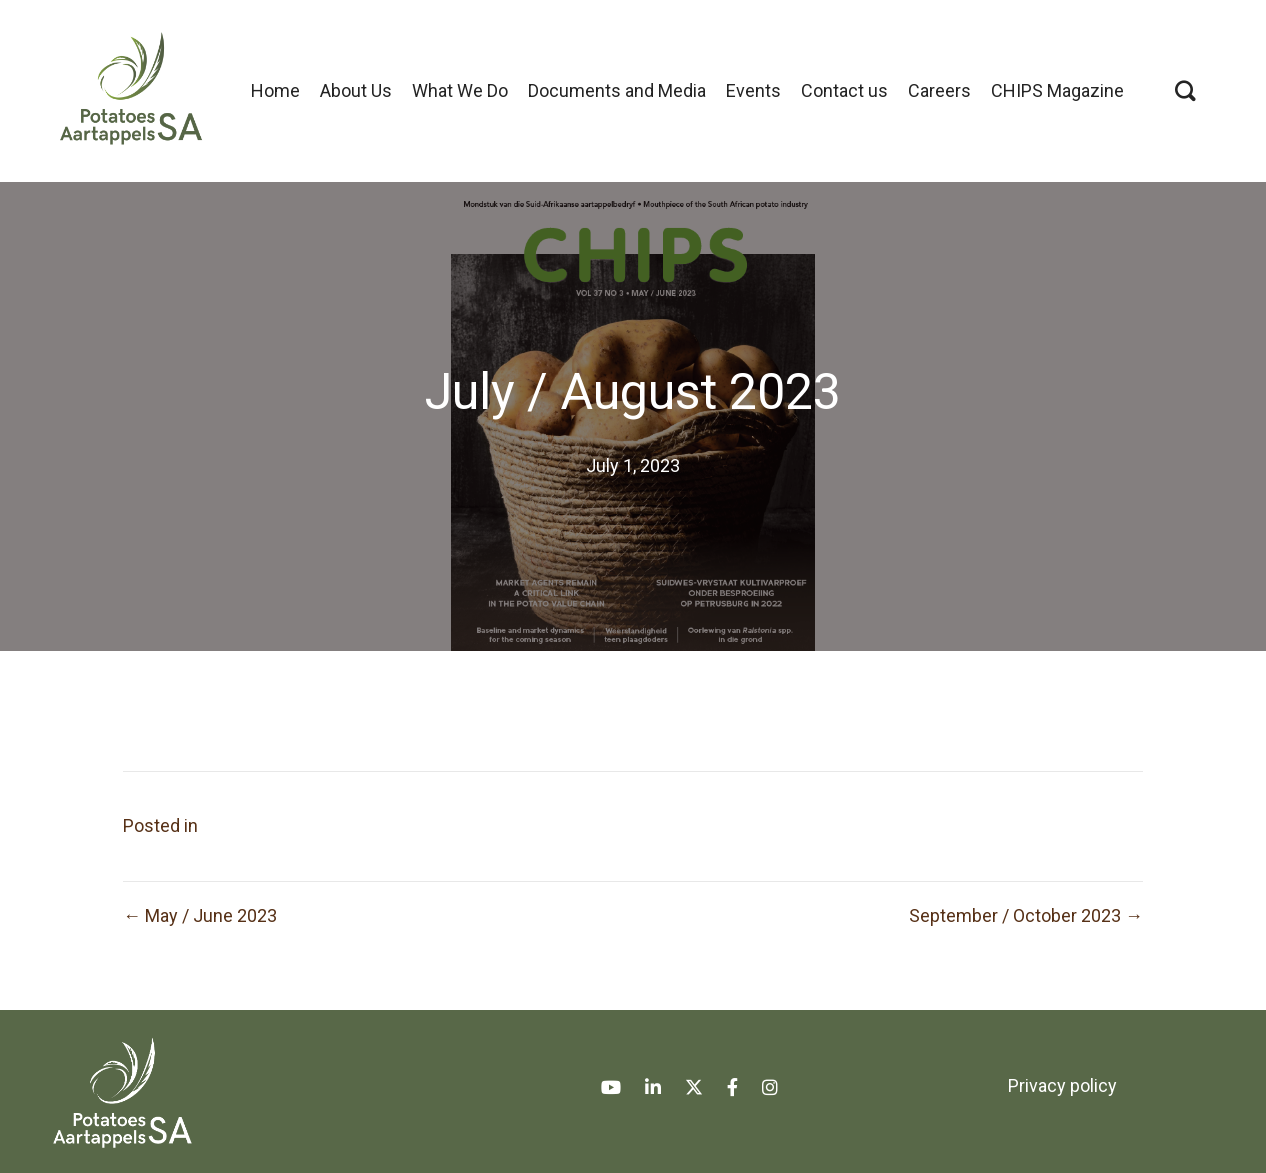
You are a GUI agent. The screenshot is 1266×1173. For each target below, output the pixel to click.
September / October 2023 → (1026, 915)
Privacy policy (1062, 1085)
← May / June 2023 (200, 915)
